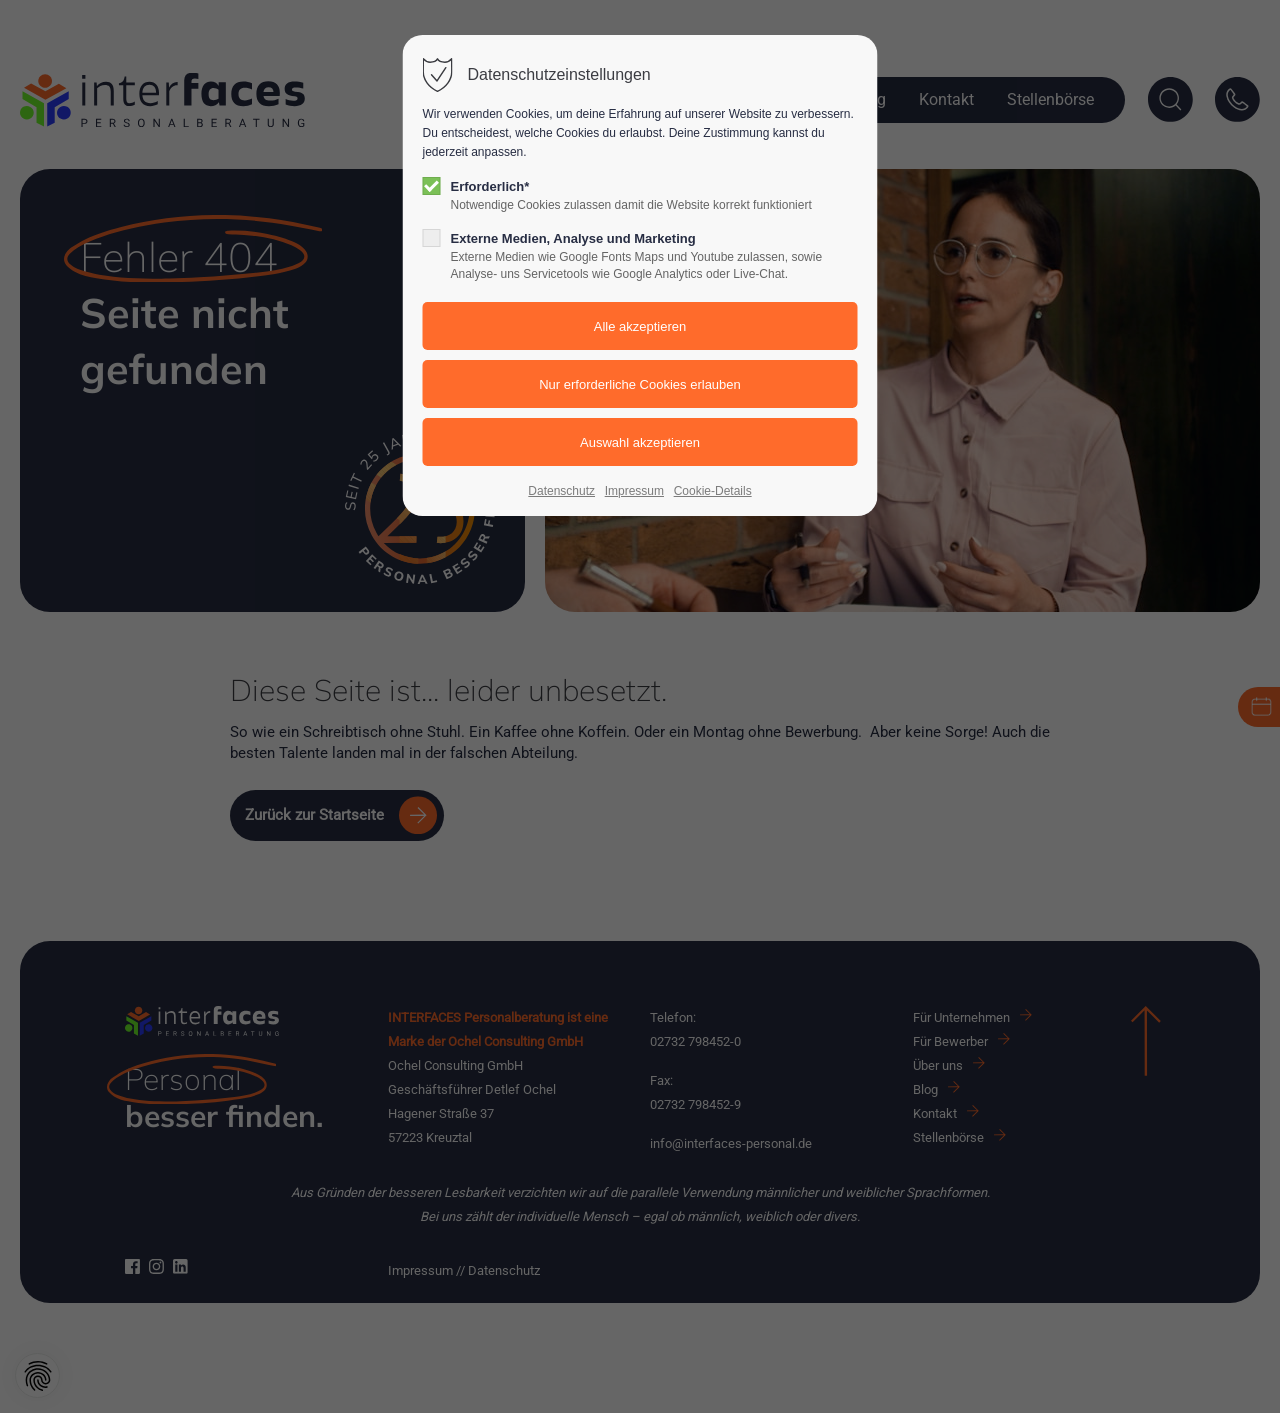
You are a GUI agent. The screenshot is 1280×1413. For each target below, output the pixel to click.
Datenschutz (561, 491)
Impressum (634, 491)
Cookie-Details (713, 491)
